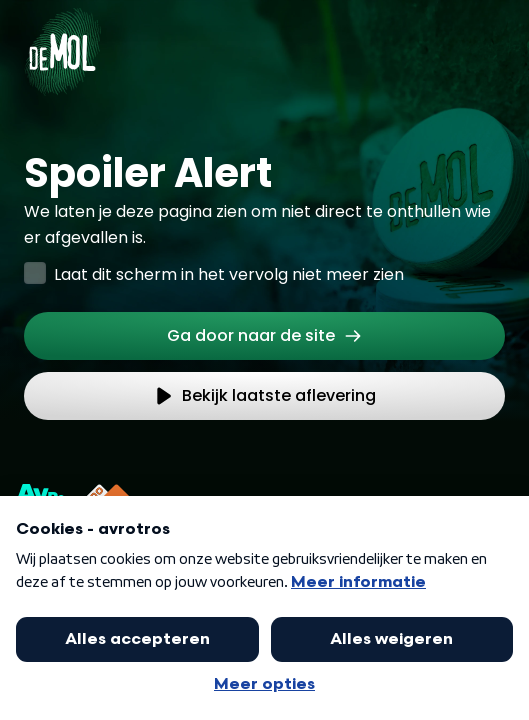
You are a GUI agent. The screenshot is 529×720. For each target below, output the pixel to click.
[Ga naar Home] (62, 40)
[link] (264, 336)
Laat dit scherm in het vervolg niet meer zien (229, 274)
